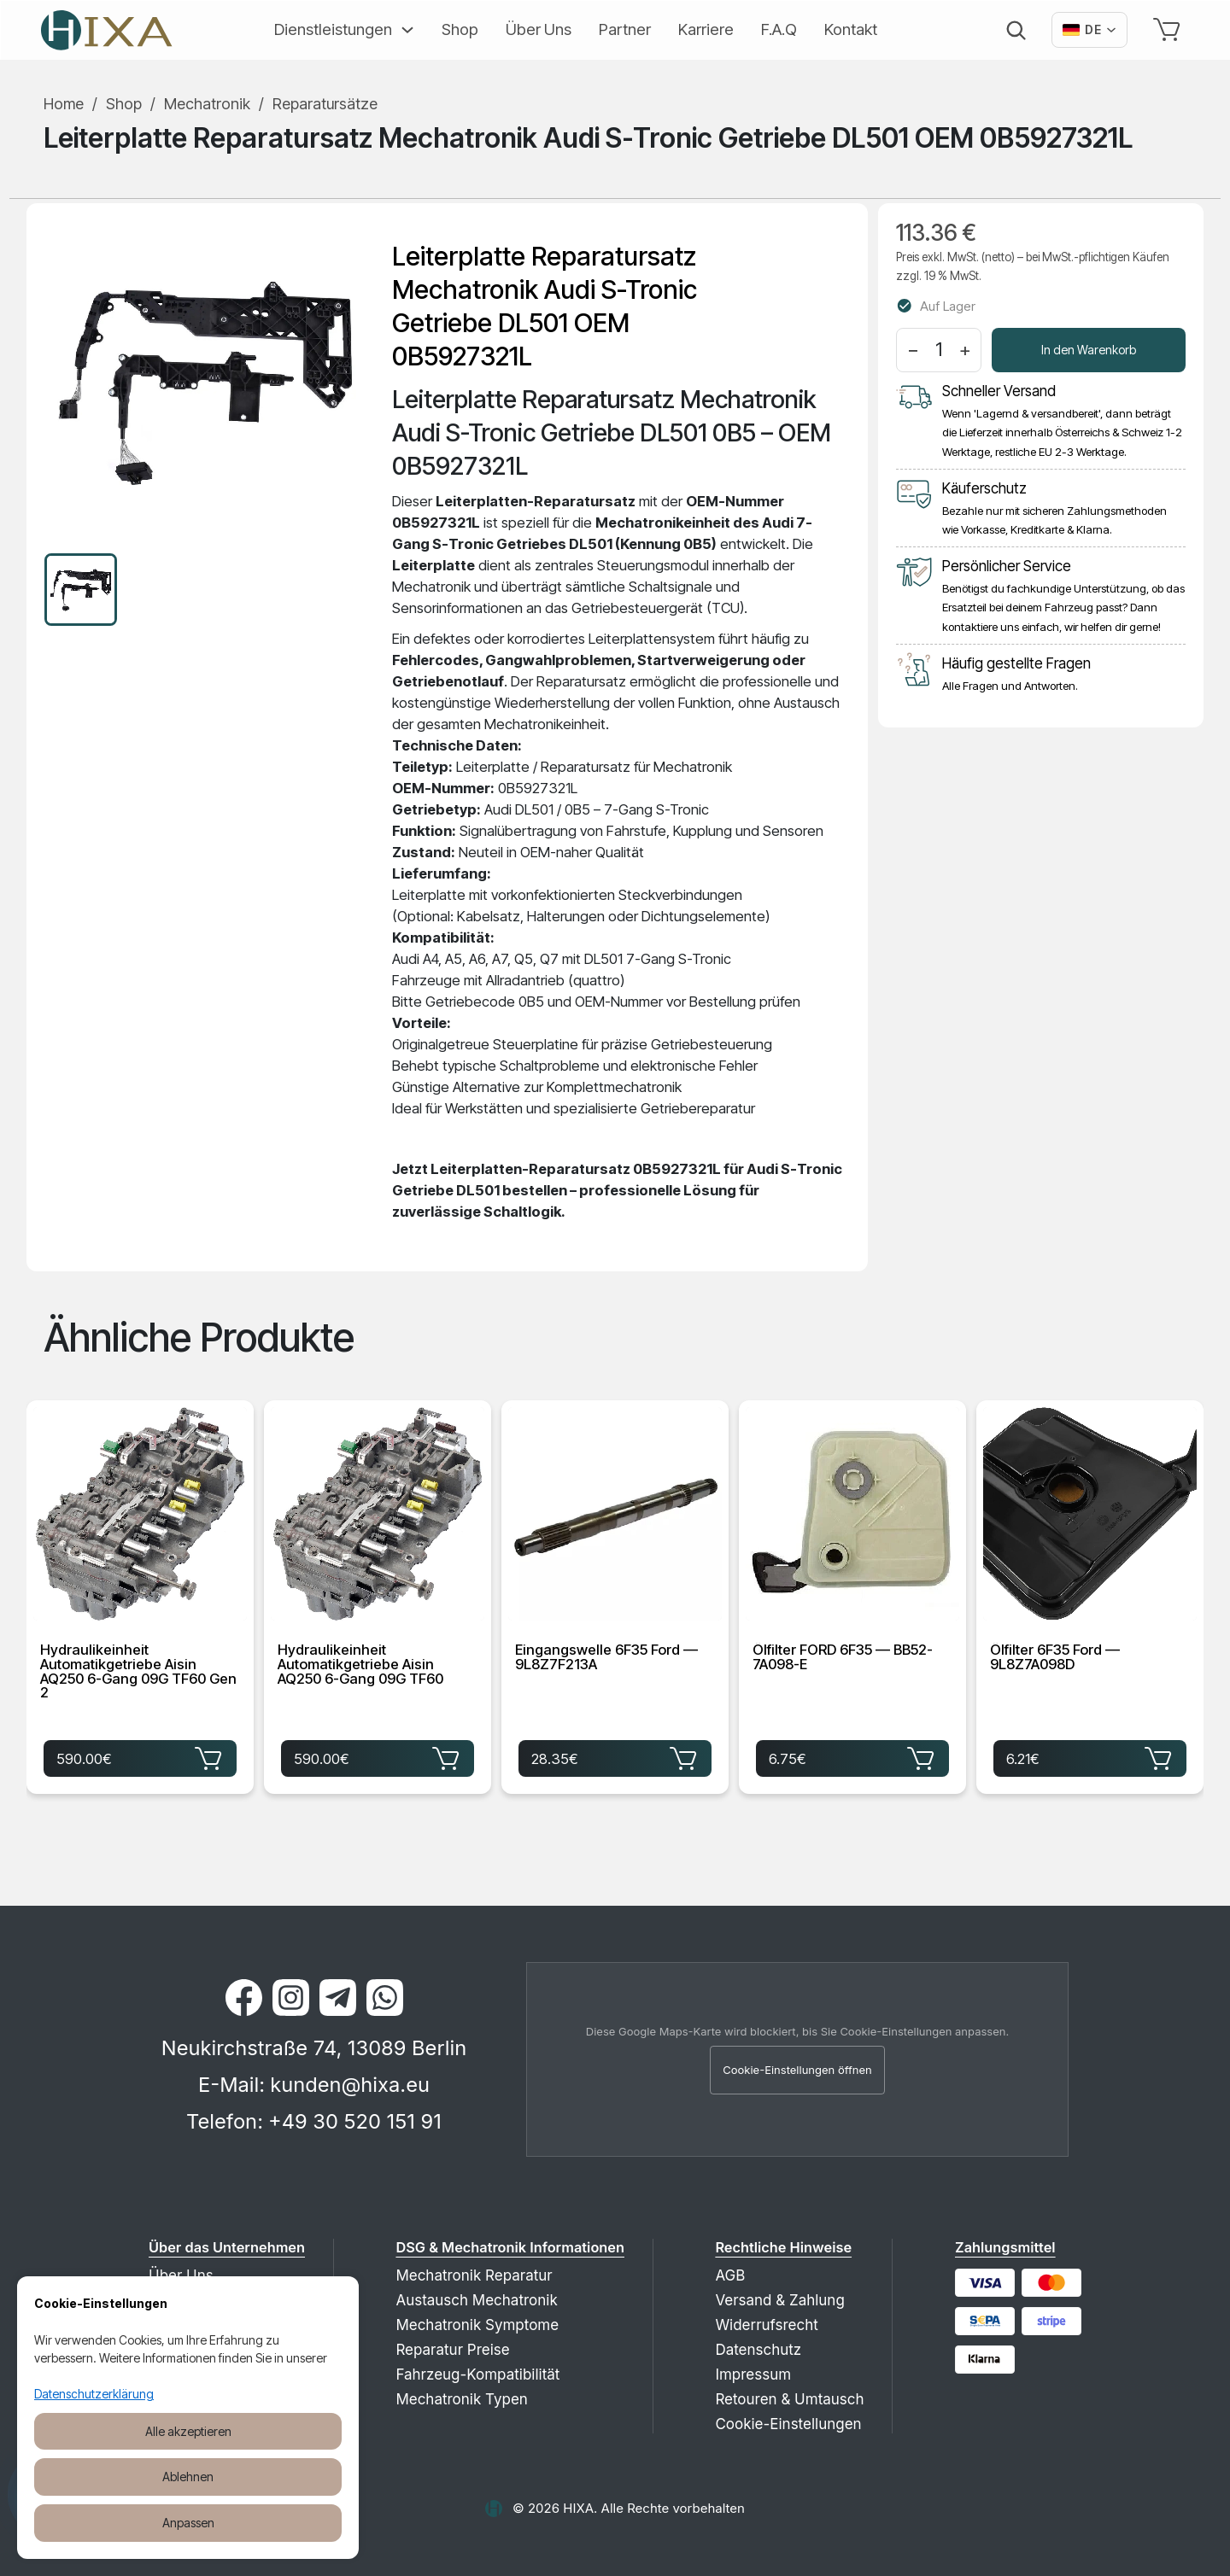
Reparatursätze (325, 104)
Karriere (706, 29)
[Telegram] (337, 1997)
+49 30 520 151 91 (355, 2121)
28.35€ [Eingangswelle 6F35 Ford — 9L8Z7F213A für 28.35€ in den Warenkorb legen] (615, 1757)
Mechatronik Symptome (477, 2325)
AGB (730, 2275)
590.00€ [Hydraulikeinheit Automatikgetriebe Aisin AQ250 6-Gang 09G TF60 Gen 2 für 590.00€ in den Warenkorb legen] (140, 1757)
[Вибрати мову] (1089, 30)
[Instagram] (290, 1997)
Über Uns (538, 29)
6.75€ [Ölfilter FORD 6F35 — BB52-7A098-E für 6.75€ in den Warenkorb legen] (852, 1757)
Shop (460, 29)
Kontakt (850, 29)
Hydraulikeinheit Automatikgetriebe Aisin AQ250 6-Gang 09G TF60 (360, 1664)
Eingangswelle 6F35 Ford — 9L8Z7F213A (606, 1658)
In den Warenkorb (1088, 349)
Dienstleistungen (333, 29)
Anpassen (188, 2522)
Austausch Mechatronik (476, 2300)
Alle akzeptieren (188, 2431)
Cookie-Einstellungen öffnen (797, 2070)
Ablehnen (188, 2476)
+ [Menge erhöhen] (965, 349)
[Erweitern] (403, 30)
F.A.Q (779, 29)
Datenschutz (758, 2349)
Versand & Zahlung (779, 2300)
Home (64, 104)
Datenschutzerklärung (94, 2393)
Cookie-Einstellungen (788, 2424)
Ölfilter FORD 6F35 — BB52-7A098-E (843, 1658)
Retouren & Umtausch (789, 2399)
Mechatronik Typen (461, 2399)
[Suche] (1016, 30)
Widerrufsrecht (766, 2325)
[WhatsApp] (384, 1997)
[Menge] (939, 350)
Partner (625, 29)
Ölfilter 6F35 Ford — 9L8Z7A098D (1055, 1658)
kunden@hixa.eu (350, 2084)
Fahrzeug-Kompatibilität (477, 2374)
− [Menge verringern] (912, 349)
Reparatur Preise (452, 2349)
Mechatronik (207, 104)
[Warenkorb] (1170, 30)
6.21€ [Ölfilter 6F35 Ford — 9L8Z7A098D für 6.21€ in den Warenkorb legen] (1090, 1757)
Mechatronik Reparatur (473, 2275)
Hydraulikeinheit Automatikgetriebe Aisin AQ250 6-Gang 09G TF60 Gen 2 (138, 1672)
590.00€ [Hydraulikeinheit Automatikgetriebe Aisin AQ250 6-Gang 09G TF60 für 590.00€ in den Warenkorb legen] (377, 1757)
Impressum (753, 2374)
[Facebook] (244, 1997)
